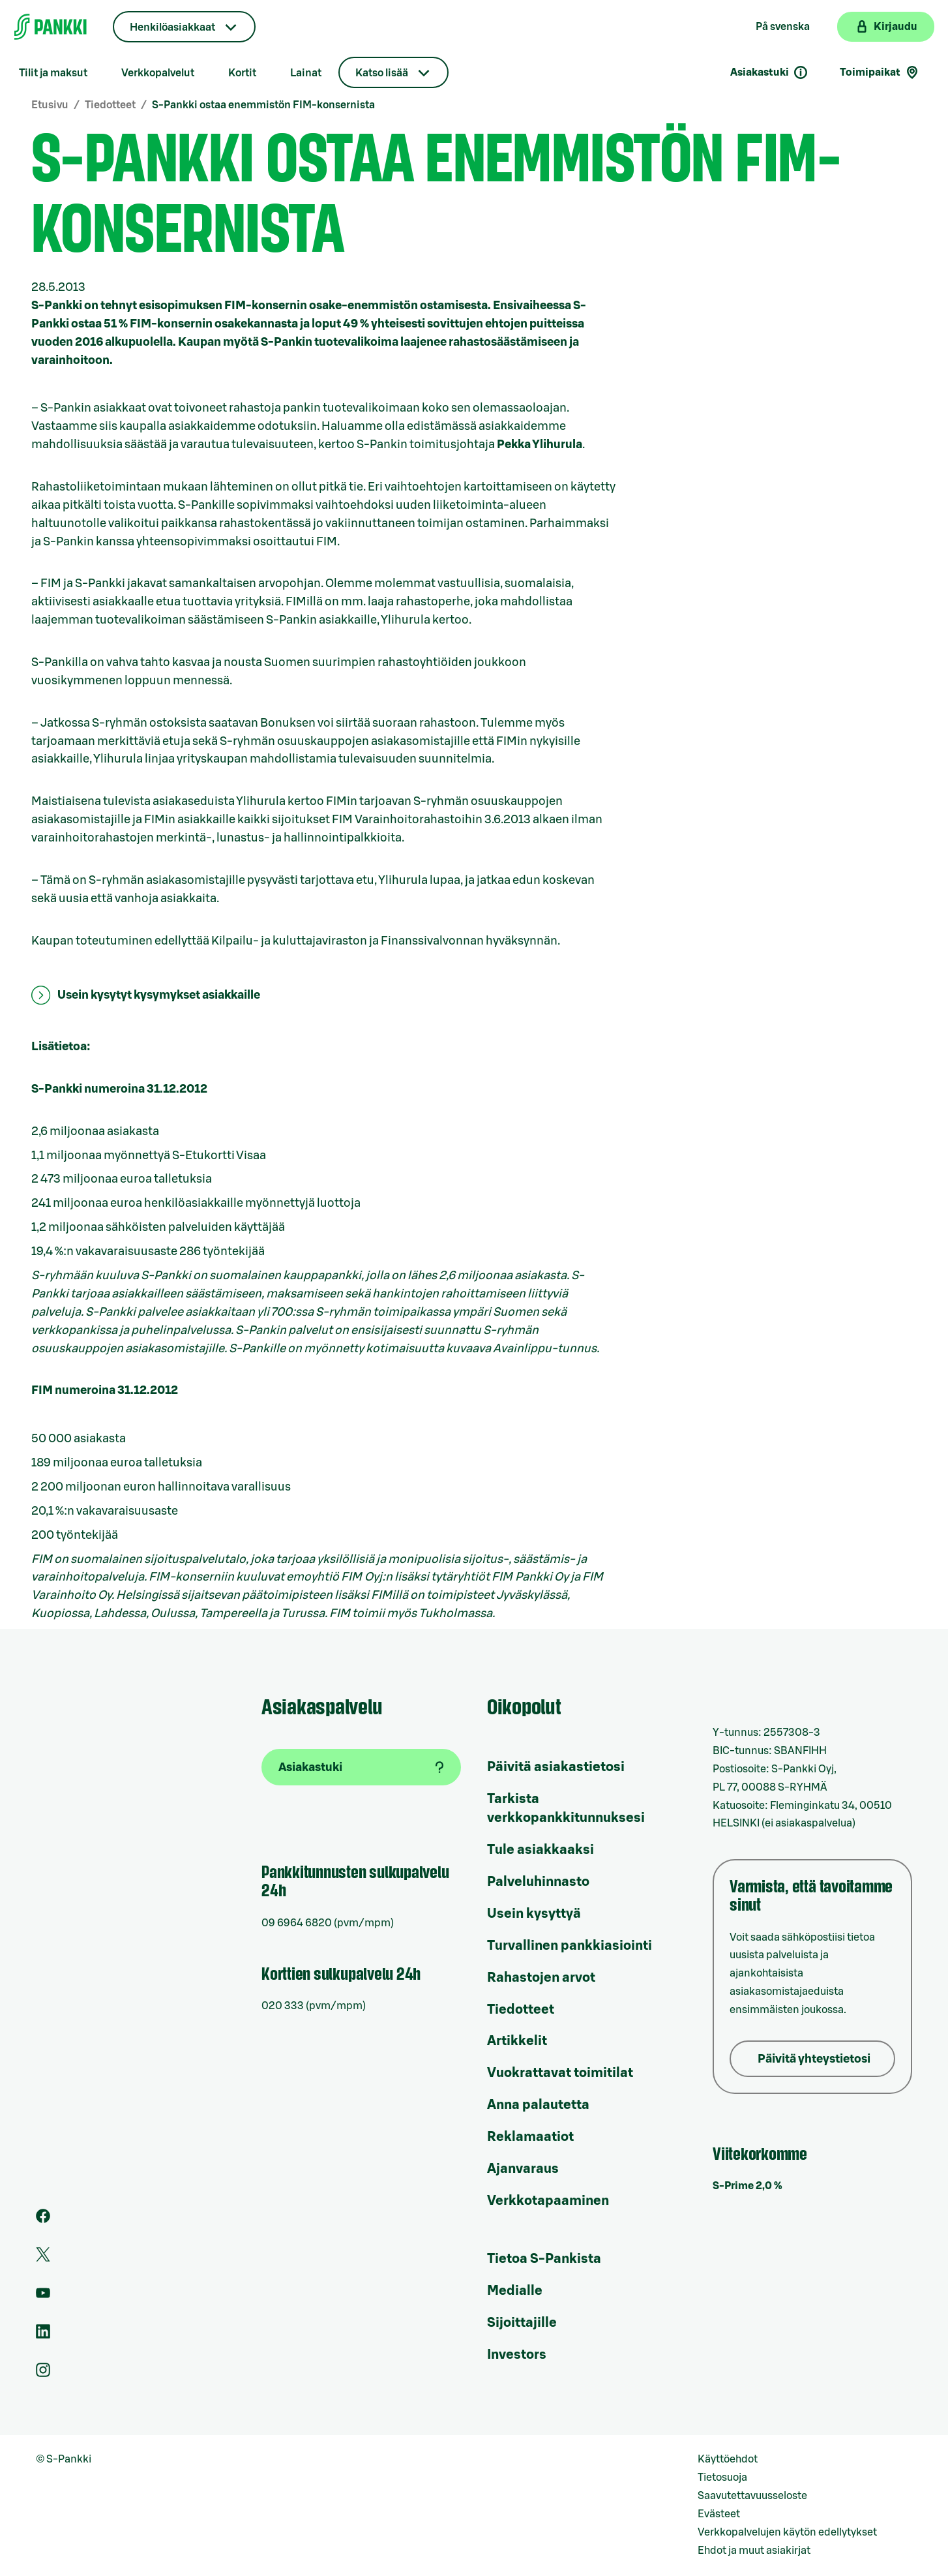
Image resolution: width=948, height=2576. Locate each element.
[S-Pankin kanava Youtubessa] (43, 2297)
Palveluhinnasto (538, 1881)
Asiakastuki (769, 72)
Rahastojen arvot (541, 1977)
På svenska (783, 27)
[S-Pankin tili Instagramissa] (43, 2374)
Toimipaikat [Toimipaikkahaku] (880, 72)
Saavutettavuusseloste (752, 2496)
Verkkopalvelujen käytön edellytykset (787, 2532)
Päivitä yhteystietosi (814, 2059)
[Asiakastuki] (361, 1767)
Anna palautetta (538, 2105)
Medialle (514, 2290)
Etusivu (49, 105)
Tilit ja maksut (53, 73)
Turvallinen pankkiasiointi (569, 1945)
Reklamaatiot (530, 2137)
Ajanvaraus (523, 2168)
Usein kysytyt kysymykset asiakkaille (158, 995)
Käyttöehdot (728, 2459)
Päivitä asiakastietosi (556, 1767)
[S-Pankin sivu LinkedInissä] (43, 2335)
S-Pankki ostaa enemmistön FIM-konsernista (263, 105)
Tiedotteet (110, 105)
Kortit (242, 73)
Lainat (305, 73)
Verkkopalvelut (157, 73)
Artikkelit (517, 2041)
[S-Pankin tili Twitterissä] (43, 2258)
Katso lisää (381, 73)
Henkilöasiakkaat (172, 27)
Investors (516, 2354)
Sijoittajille (522, 2322)
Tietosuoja (722, 2477)
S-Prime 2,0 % (747, 2186)
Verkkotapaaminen (548, 2200)
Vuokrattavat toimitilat (560, 2073)
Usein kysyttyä (534, 1913)
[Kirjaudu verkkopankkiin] (885, 27)
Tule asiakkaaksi (540, 1849)
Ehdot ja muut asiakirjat (754, 2550)
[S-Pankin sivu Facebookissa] (43, 2220)
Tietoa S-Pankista (544, 2258)
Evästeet (719, 2514)
